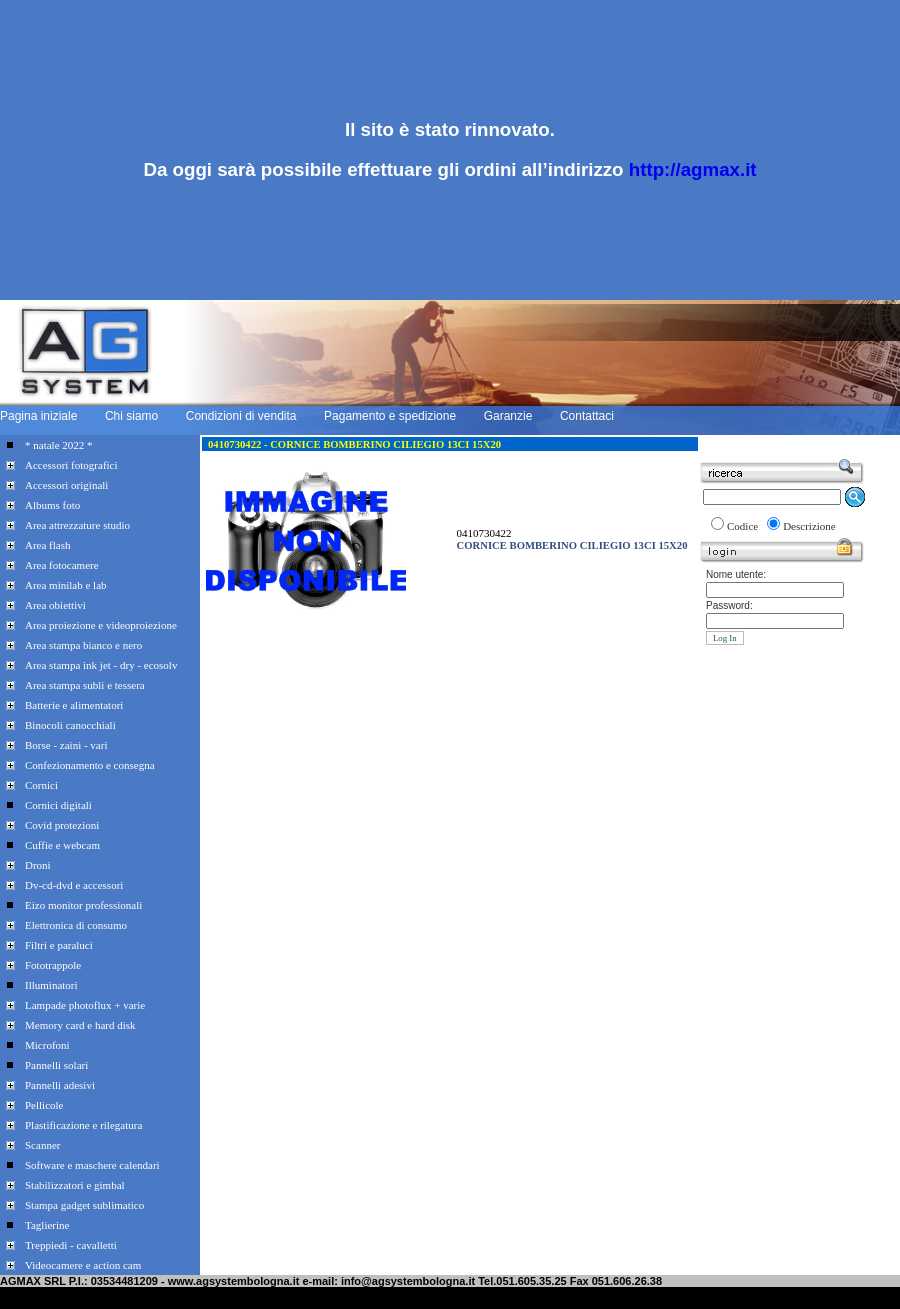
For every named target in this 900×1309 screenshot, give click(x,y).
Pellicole (44, 1105)
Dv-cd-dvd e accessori (74, 885)
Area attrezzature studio (77, 525)
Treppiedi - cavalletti (71, 1245)
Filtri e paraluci (59, 945)
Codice (742, 526)
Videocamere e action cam (83, 1265)
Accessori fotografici (71, 465)
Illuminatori (51, 985)
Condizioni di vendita (241, 416)
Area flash (48, 545)
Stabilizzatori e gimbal (75, 1185)
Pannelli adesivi (60, 1085)
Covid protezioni (62, 825)
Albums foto (52, 505)
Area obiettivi (55, 605)
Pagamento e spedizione (390, 416)
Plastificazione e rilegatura (83, 1125)
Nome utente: (736, 574)
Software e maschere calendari (92, 1165)
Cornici (41, 785)
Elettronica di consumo (76, 925)
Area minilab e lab (66, 585)
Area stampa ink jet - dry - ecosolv (101, 665)
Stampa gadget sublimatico (84, 1205)
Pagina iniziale (38, 416)
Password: (729, 605)
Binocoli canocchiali (70, 725)
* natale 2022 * (59, 445)
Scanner (42, 1145)
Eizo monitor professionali (83, 905)
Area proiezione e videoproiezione (101, 625)
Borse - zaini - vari (66, 745)
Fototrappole (53, 965)
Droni (38, 865)
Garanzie (508, 416)
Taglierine (47, 1225)
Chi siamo (131, 416)
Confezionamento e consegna (90, 765)
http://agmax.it (693, 169)
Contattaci (587, 416)
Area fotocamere (62, 565)
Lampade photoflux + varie (85, 1005)
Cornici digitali (58, 805)
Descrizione (809, 526)
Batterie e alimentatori (74, 705)
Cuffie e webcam (62, 845)
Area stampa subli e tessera (85, 685)
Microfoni (47, 1045)
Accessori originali (66, 485)
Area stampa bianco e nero (83, 645)
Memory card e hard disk (80, 1025)
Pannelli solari (56, 1065)
